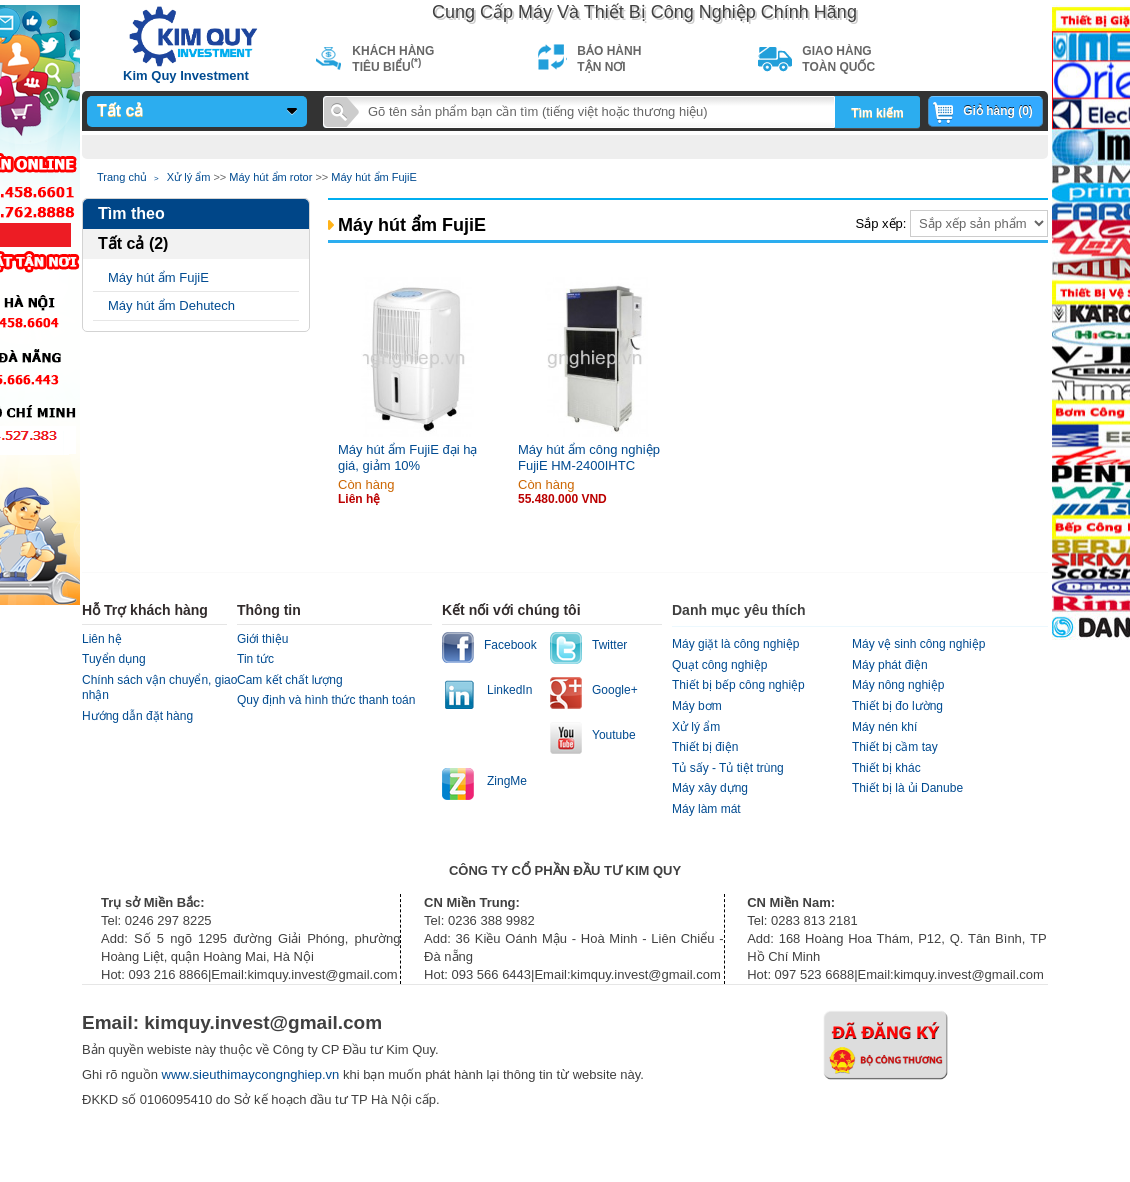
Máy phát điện (890, 665)
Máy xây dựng (710, 788)
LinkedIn (509, 690)
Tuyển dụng (114, 659)
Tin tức (255, 659)
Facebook (510, 645)
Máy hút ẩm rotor (270, 177)
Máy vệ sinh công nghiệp (918, 644)
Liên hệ (102, 639)
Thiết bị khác (886, 768)
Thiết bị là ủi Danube (907, 788)
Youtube (614, 735)
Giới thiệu (262, 639)
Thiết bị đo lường (897, 706)
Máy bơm (697, 706)
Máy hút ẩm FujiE (373, 177)
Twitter (609, 645)
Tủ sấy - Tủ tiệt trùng (728, 768)
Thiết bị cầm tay (895, 747)
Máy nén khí (884, 727)
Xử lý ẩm (189, 177)
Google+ (615, 690)
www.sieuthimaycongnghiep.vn (252, 1074)
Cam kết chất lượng (290, 680)
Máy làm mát (706, 809)
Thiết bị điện (705, 747)
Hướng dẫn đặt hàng (137, 716)
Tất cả (120, 110)
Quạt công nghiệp (719, 665)
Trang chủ (122, 177)
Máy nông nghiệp (898, 685)
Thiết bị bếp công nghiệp (738, 685)
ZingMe (507, 781)
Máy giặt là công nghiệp (735, 644)
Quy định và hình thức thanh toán (326, 700)
